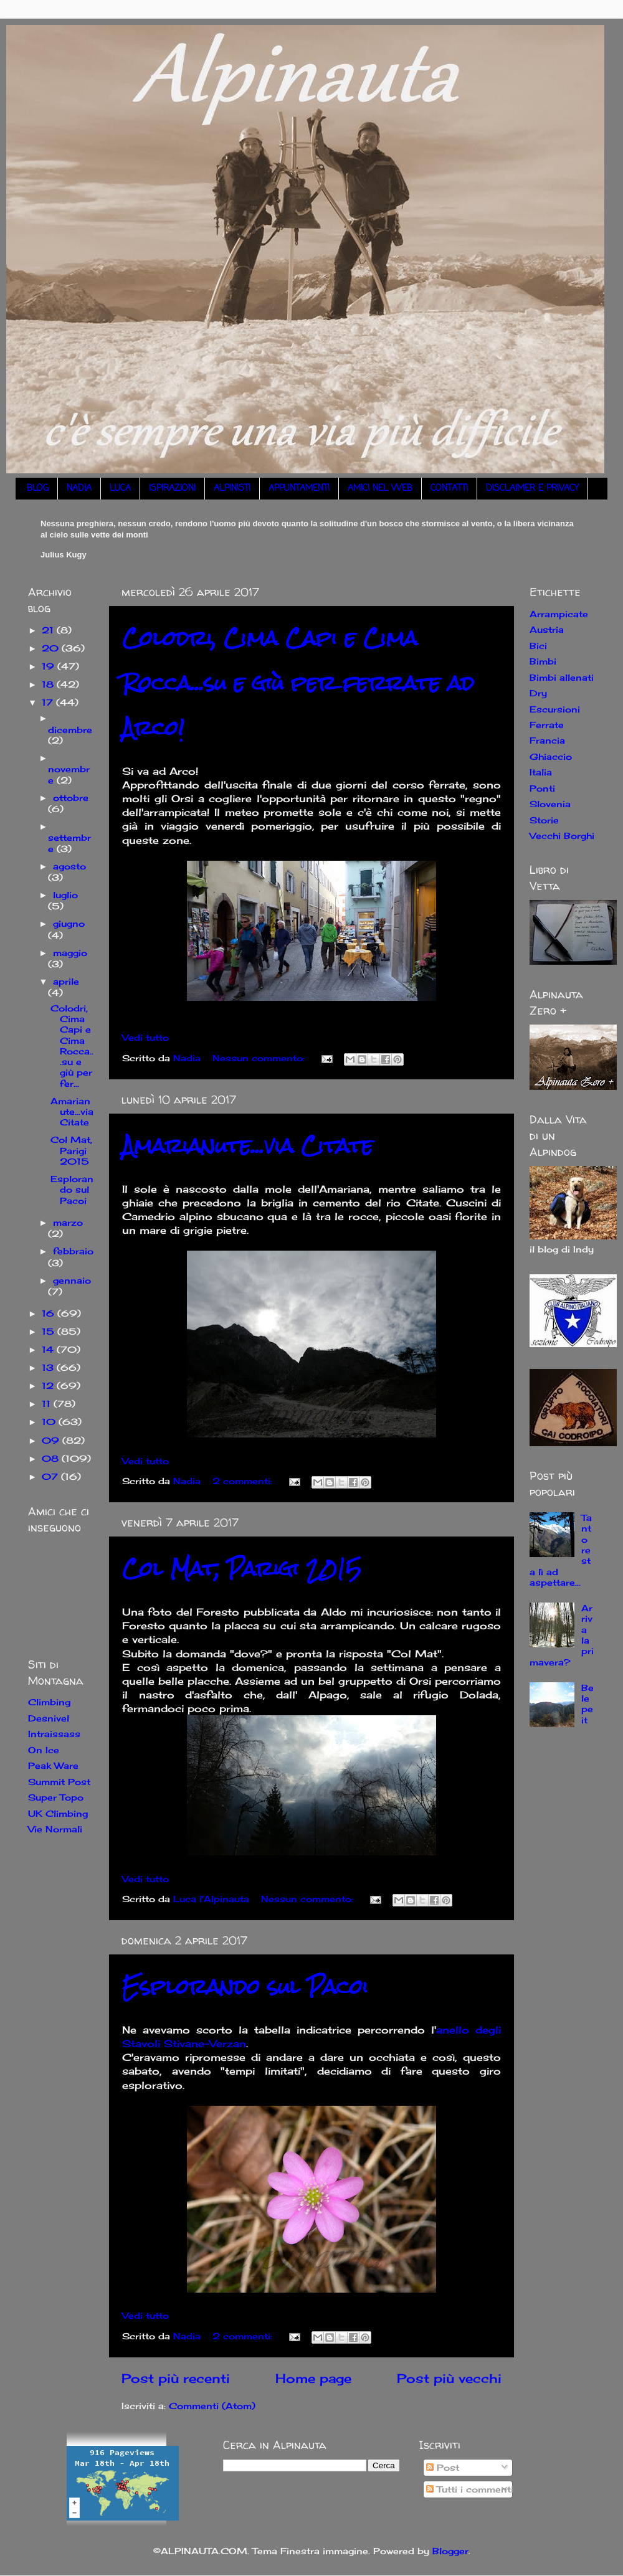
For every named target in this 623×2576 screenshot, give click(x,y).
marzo (68, 1222)
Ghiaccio (551, 756)
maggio (70, 952)
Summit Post (59, 1781)
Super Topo (55, 1797)
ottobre (70, 797)
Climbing (49, 1702)
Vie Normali (55, 1829)
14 (49, 1349)
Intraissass (54, 1733)
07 (51, 1476)
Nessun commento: (260, 1058)
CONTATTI (449, 488)
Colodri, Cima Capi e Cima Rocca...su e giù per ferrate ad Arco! (298, 683)
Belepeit (587, 1703)
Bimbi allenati (562, 677)
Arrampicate (559, 613)
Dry (538, 693)
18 (49, 684)
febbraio (73, 1251)
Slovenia (550, 803)
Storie (544, 820)
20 (52, 648)
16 (49, 1313)
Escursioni (555, 709)
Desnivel (48, 1718)
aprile (66, 981)
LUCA (120, 488)
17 (49, 702)
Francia (547, 740)
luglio (65, 894)
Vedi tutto (145, 1037)
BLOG (38, 488)
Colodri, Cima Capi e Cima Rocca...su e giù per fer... (71, 1046)
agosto (69, 866)
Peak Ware (53, 1765)
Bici (538, 645)
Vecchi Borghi (562, 835)
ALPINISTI (232, 488)
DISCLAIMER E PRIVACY (532, 488)
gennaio (72, 1280)
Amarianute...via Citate (247, 1146)
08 (52, 1458)
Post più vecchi (449, 2378)
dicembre (70, 729)
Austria (547, 629)
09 (52, 1440)
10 (50, 1421)
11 (48, 1403)
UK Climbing (58, 1813)
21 (49, 630)
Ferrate (547, 724)
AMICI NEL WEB (380, 488)
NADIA (79, 488)
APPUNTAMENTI (299, 488)
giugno (69, 923)
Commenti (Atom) (212, 2405)
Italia (541, 772)
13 (49, 1367)
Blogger (450, 2550)
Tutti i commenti (469, 2489)
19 (49, 666)
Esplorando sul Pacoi (245, 1986)
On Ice (43, 1750)
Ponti (542, 788)
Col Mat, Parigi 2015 (241, 1568)
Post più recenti (175, 2378)
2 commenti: (243, 1480)
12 (49, 1385)
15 (49, 1331)
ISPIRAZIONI (172, 488)
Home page (313, 2378)
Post (442, 2467)
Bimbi (543, 661)
